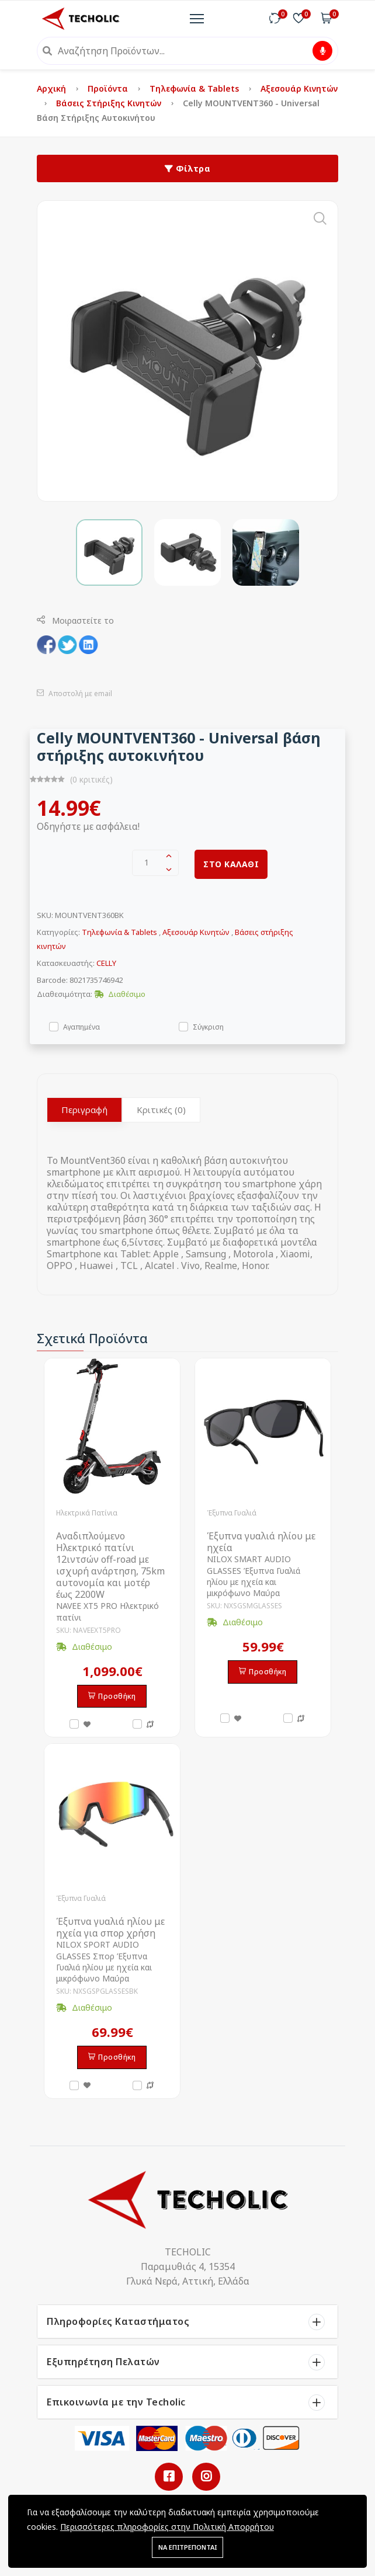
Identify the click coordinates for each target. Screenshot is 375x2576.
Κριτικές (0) (161, 1109)
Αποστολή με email (74, 693)
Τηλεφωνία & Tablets (195, 88)
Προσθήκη (112, 1696)
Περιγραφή (84, 1109)
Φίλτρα (187, 168)
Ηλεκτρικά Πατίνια (86, 1513)
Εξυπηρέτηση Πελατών (103, 2361)
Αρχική (52, 88)
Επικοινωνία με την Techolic (116, 2402)
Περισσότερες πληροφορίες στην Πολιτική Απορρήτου (167, 2526)
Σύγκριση (208, 1026)
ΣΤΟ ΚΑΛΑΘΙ (231, 864)
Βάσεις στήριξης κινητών (110, 103)
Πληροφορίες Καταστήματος (118, 2321)
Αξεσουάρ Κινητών (299, 88)
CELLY (106, 963)
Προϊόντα (109, 88)
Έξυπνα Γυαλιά (231, 1513)
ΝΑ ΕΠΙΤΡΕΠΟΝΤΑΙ (187, 2547)
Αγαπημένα (81, 1026)
